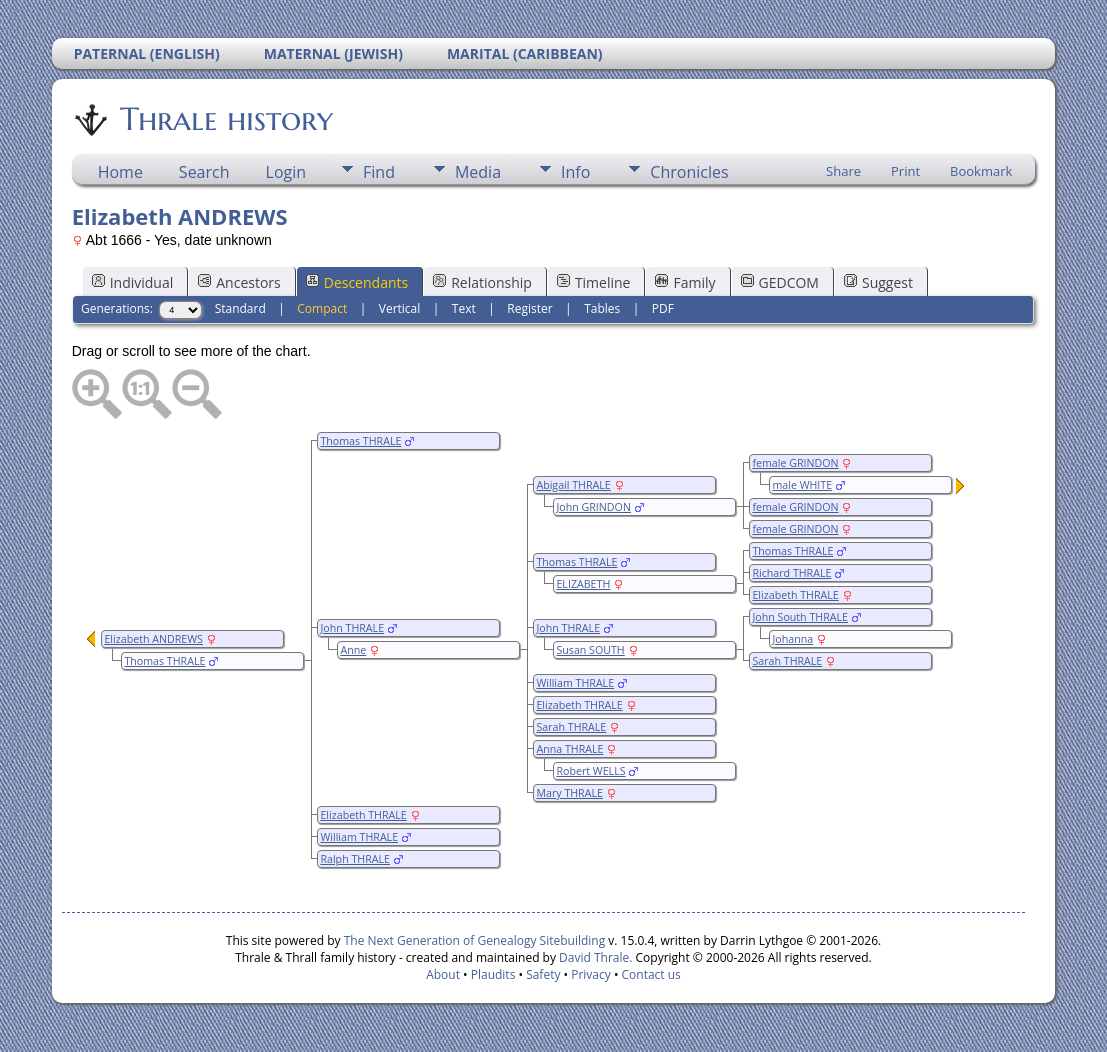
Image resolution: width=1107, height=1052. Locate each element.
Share (843, 171)
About (443, 974)
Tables (602, 308)
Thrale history (225, 119)
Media (478, 172)
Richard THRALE (791, 573)
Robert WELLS (590, 771)
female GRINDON (795, 463)
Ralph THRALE (355, 859)
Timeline (594, 282)
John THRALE (568, 628)
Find (379, 172)
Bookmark (981, 171)
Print (905, 171)
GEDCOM (780, 282)
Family (685, 282)
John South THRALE (800, 617)
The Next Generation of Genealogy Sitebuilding (475, 940)
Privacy (591, 974)
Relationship (482, 282)
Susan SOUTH (590, 650)
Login (286, 172)
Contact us (651, 974)
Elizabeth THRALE (795, 595)
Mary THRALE (569, 793)
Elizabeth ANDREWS (153, 639)
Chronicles (689, 172)
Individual (133, 282)
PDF (663, 308)
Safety (543, 974)
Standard (240, 308)
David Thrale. (594, 957)
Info (575, 172)
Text (464, 308)
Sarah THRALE (787, 661)
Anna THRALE (569, 749)
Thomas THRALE (360, 441)
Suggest (878, 282)
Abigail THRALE (573, 485)
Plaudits (493, 974)
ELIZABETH (583, 584)
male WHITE (802, 485)
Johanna (792, 639)
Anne (353, 650)
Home (120, 172)
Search (204, 172)
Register (529, 308)
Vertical (400, 308)
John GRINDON (593, 507)
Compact (322, 308)
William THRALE (575, 683)
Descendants (357, 282)
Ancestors (239, 282)
